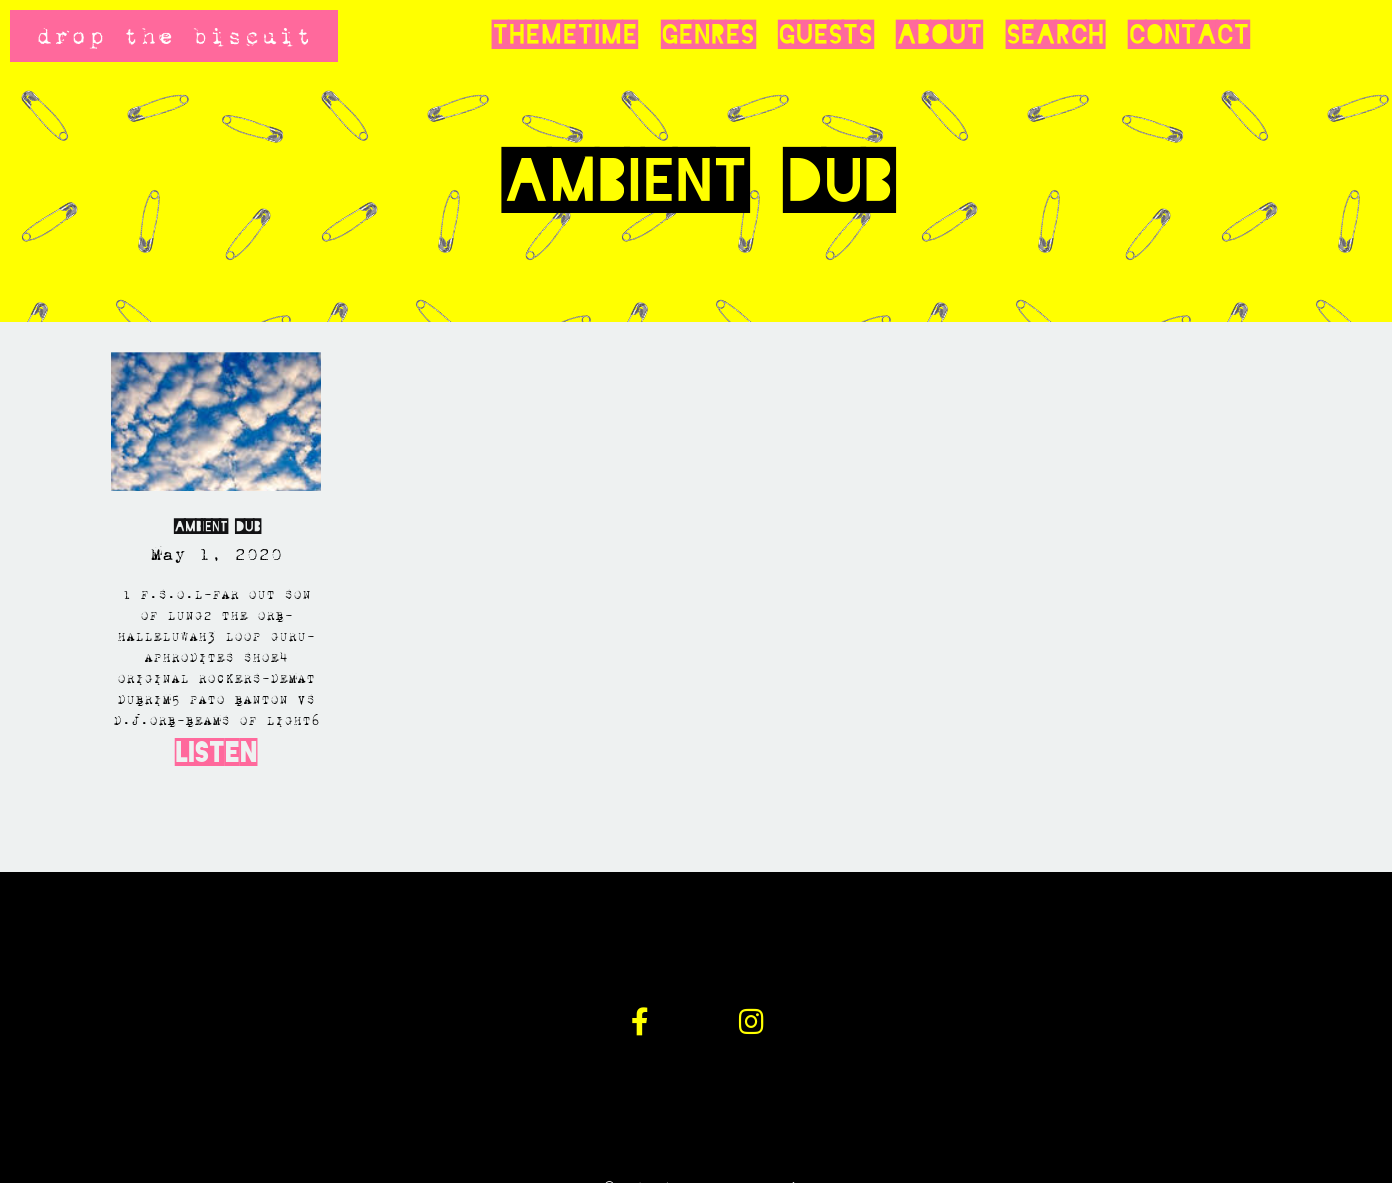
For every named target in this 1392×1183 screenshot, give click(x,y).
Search (1055, 35)
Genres (707, 35)
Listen (216, 752)
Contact (1188, 35)
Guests (825, 35)
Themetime (564, 35)
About (939, 35)
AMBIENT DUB (216, 526)
